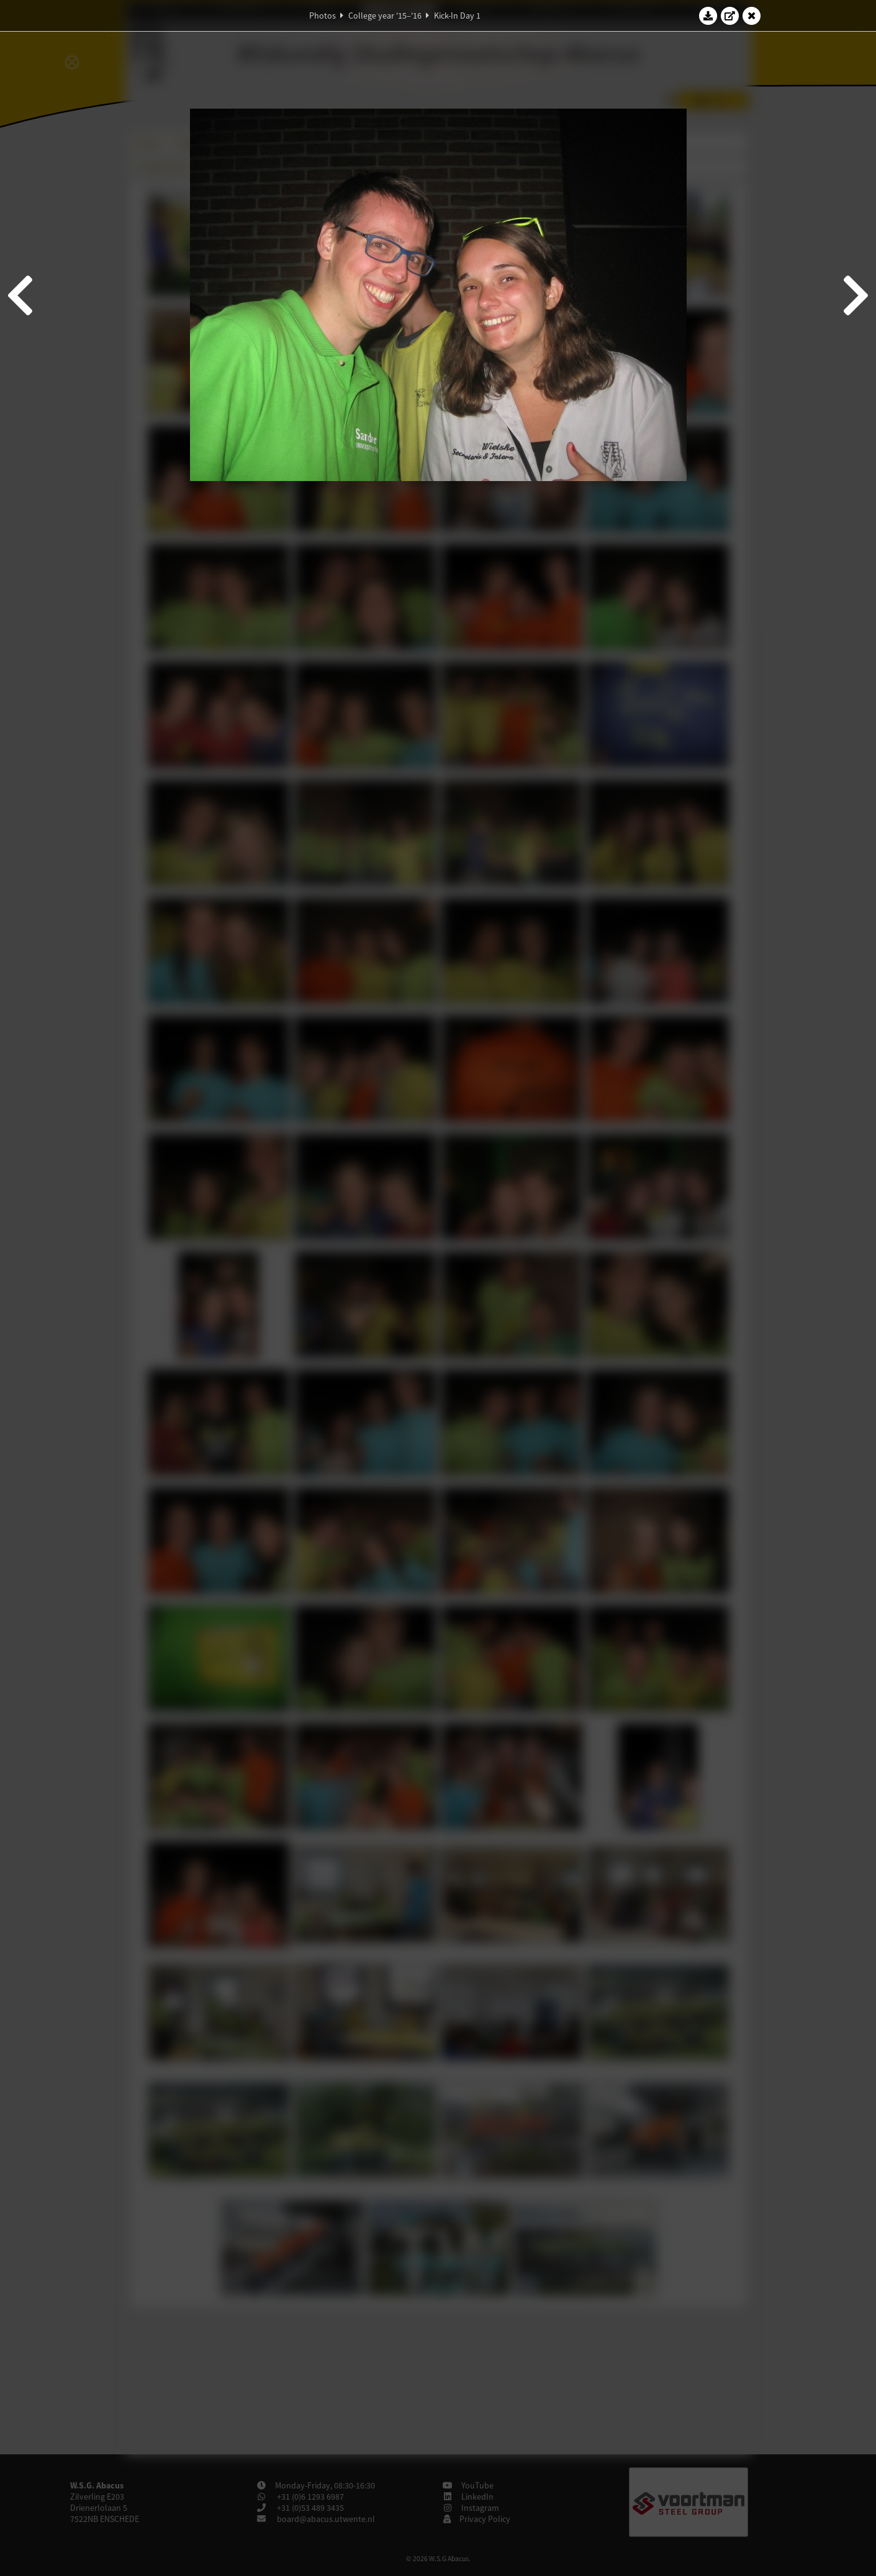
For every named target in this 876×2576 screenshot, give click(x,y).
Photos (322, 15)
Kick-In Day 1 (457, 15)
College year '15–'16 (385, 15)
